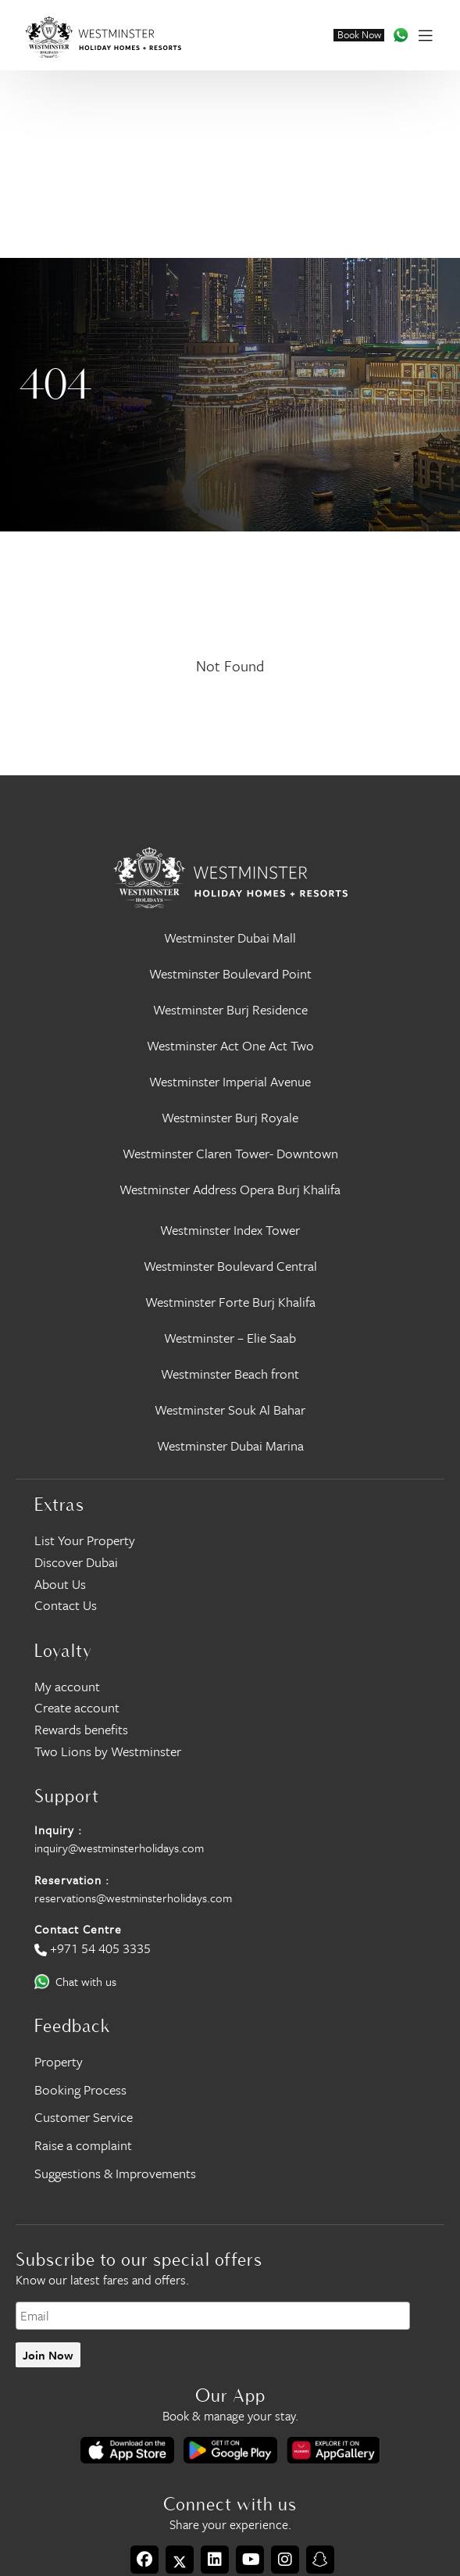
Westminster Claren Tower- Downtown (230, 1153)
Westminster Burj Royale (230, 1117)
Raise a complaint (83, 2145)
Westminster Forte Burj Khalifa (230, 1301)
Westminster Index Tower (230, 1230)
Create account (76, 1707)
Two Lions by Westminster (107, 1751)
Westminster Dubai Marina (230, 1445)
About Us (60, 1584)
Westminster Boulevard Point (230, 973)
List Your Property (84, 1540)
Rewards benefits (81, 1729)
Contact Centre (78, 1928)
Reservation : (71, 1879)
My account (67, 1686)
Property (58, 2061)
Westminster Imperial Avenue (230, 1081)
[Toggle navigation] (425, 35)
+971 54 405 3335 (100, 1948)
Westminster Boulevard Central (230, 1265)
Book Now (359, 35)
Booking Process (80, 2089)
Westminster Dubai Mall (230, 937)
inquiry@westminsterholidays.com (119, 1847)
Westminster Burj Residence (230, 1009)
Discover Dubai (76, 1562)
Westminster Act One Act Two (230, 1045)
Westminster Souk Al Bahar (230, 1409)
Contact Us (65, 1605)
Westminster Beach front (230, 1373)
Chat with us (85, 1981)
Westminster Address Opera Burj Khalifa (230, 1189)
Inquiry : (58, 1829)
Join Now (48, 2354)
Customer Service (83, 2117)
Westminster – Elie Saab (230, 1337)
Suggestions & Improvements (115, 2173)
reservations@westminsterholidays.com (133, 1897)
